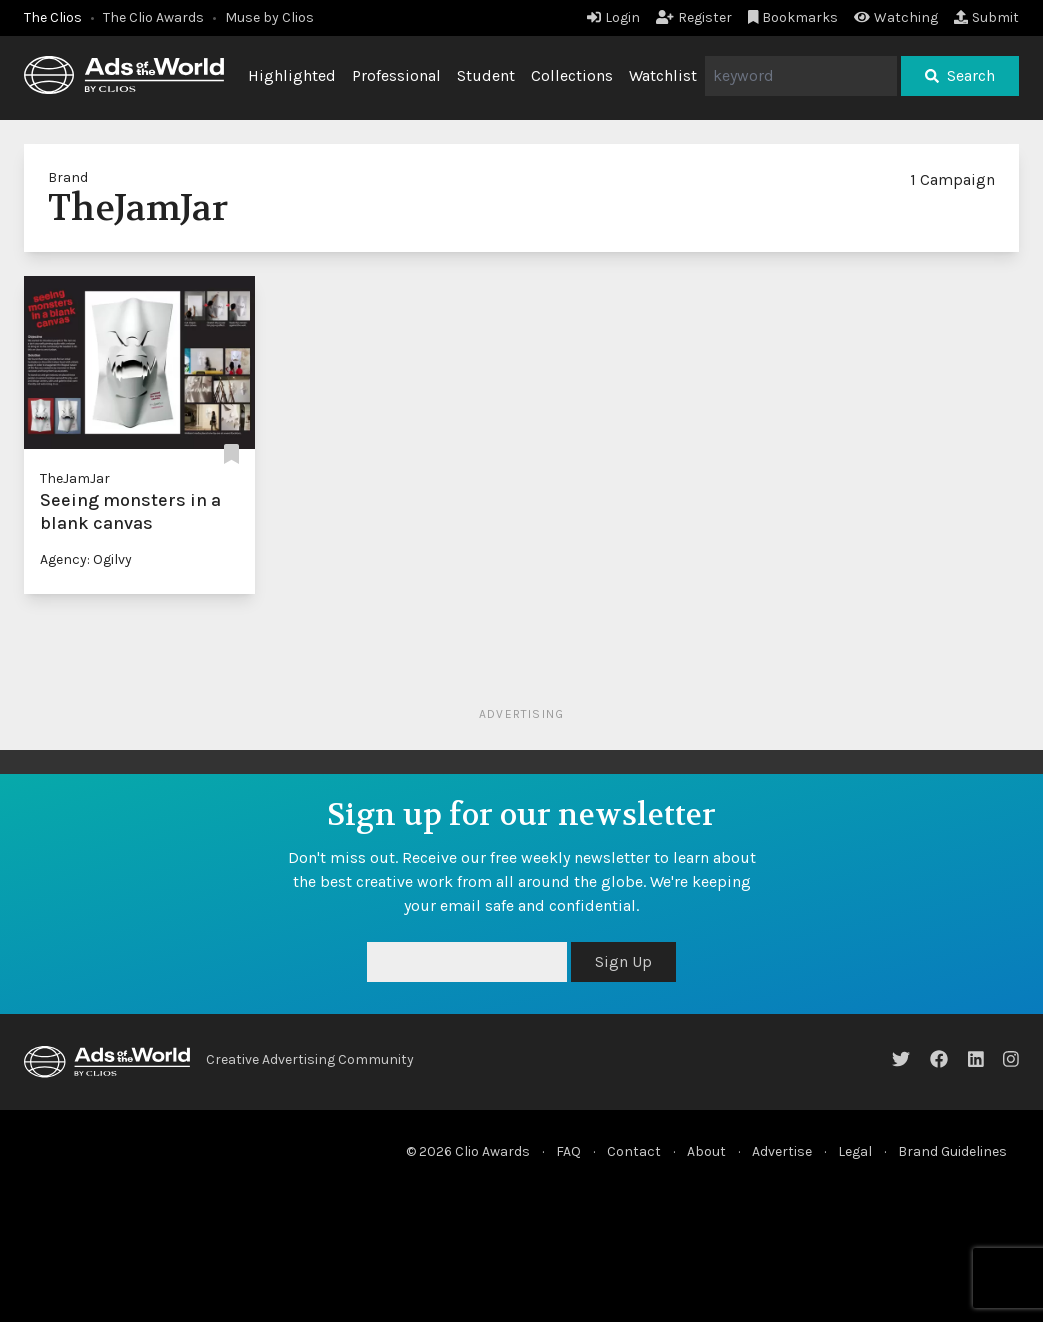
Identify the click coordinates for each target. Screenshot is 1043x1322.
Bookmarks (793, 17)
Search (960, 75)
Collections (572, 75)
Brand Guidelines (952, 1151)
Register (694, 17)
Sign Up (623, 961)
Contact (634, 1151)
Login (613, 17)
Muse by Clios (269, 17)
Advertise (782, 1151)
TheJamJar (75, 478)
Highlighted (292, 75)
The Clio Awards (153, 17)
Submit (986, 17)
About (706, 1151)
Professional (396, 75)
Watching (896, 17)
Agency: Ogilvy (86, 559)
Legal (855, 1151)
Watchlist (663, 75)
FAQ (568, 1151)
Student (486, 75)
